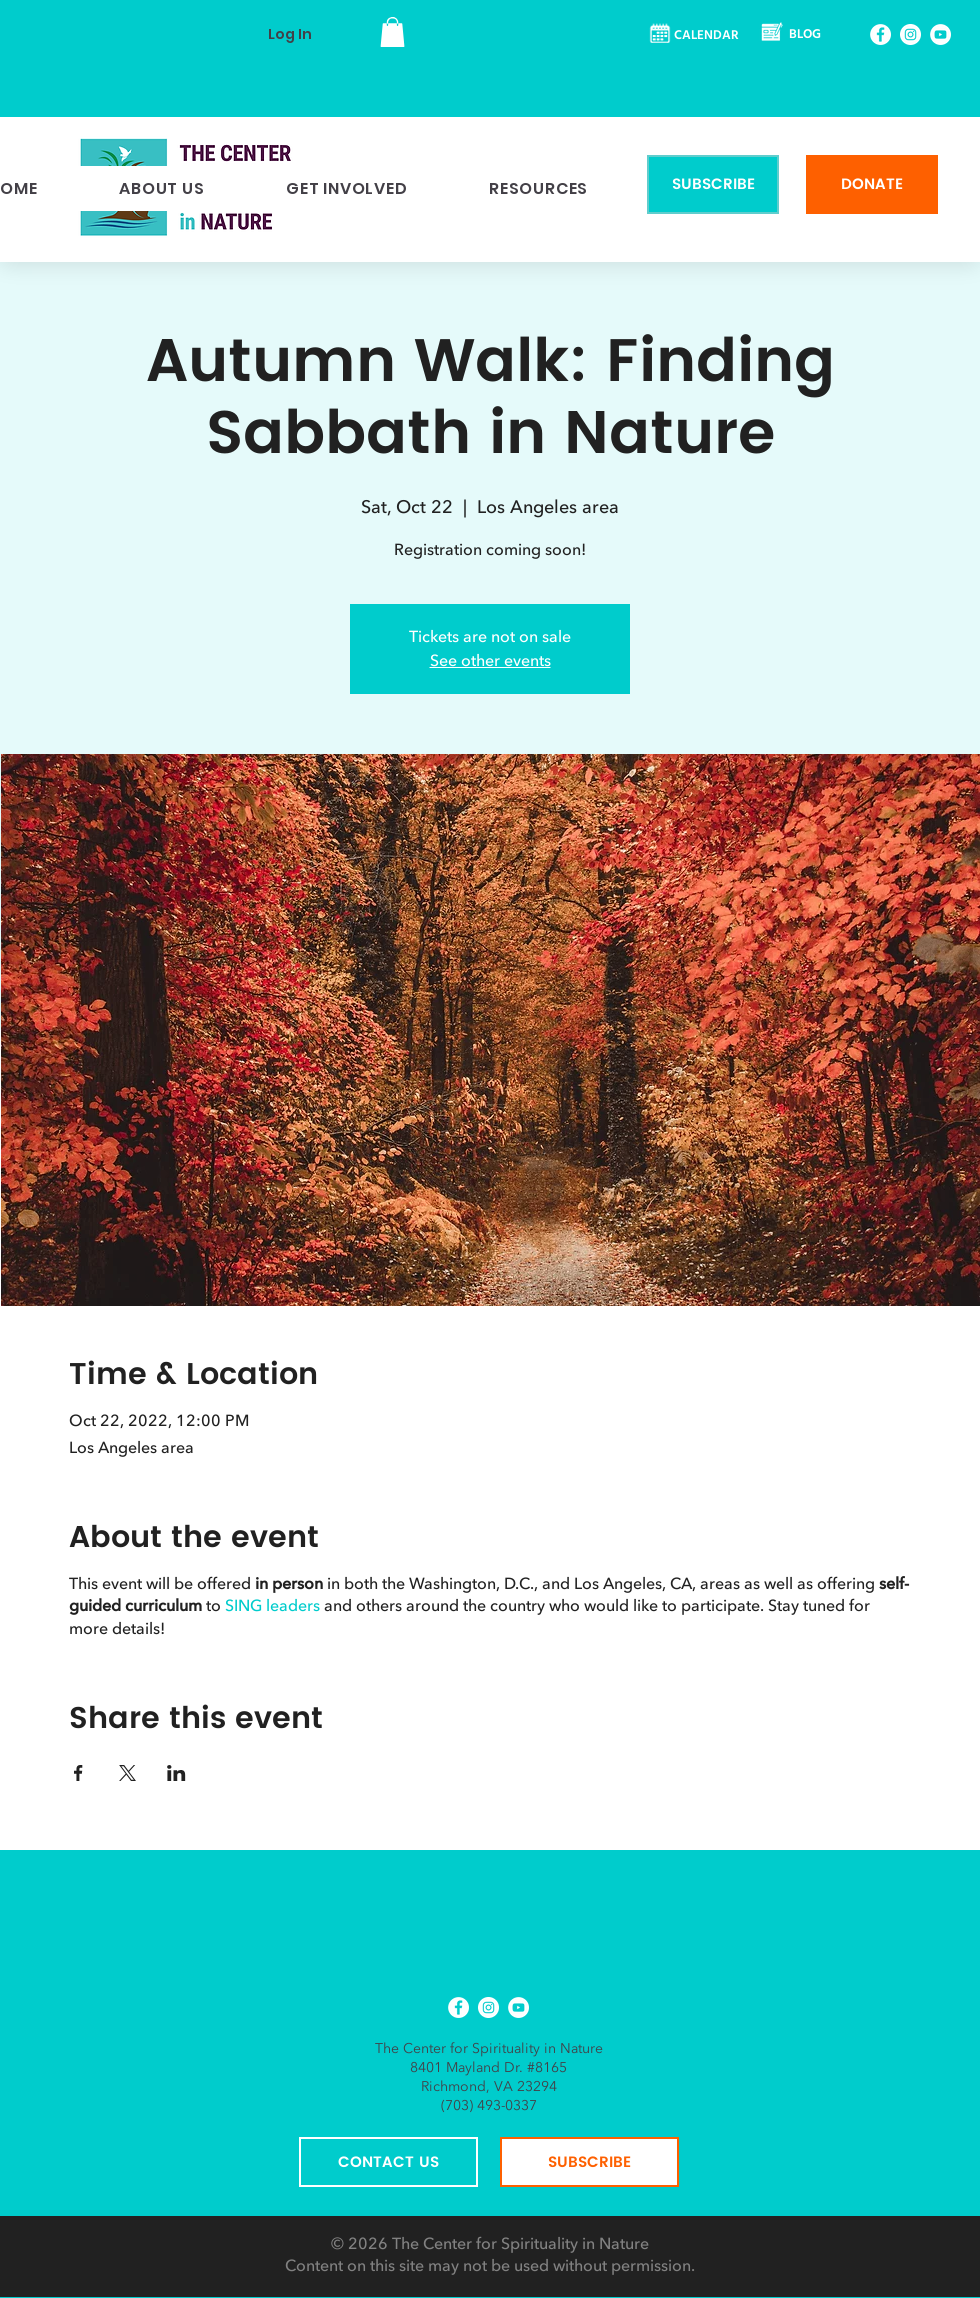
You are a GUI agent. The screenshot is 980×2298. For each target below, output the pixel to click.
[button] (392, 32)
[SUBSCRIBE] (713, 184)
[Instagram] (910, 34)
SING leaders (272, 1606)
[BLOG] (793, 35)
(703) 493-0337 (489, 2105)
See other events (490, 661)
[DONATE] (872, 184)
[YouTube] (940, 34)
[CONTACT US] (388, 2162)
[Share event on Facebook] (78, 1773)
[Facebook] (880, 34)
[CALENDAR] (695, 36)
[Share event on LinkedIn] (176, 1773)
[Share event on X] (127, 1773)
